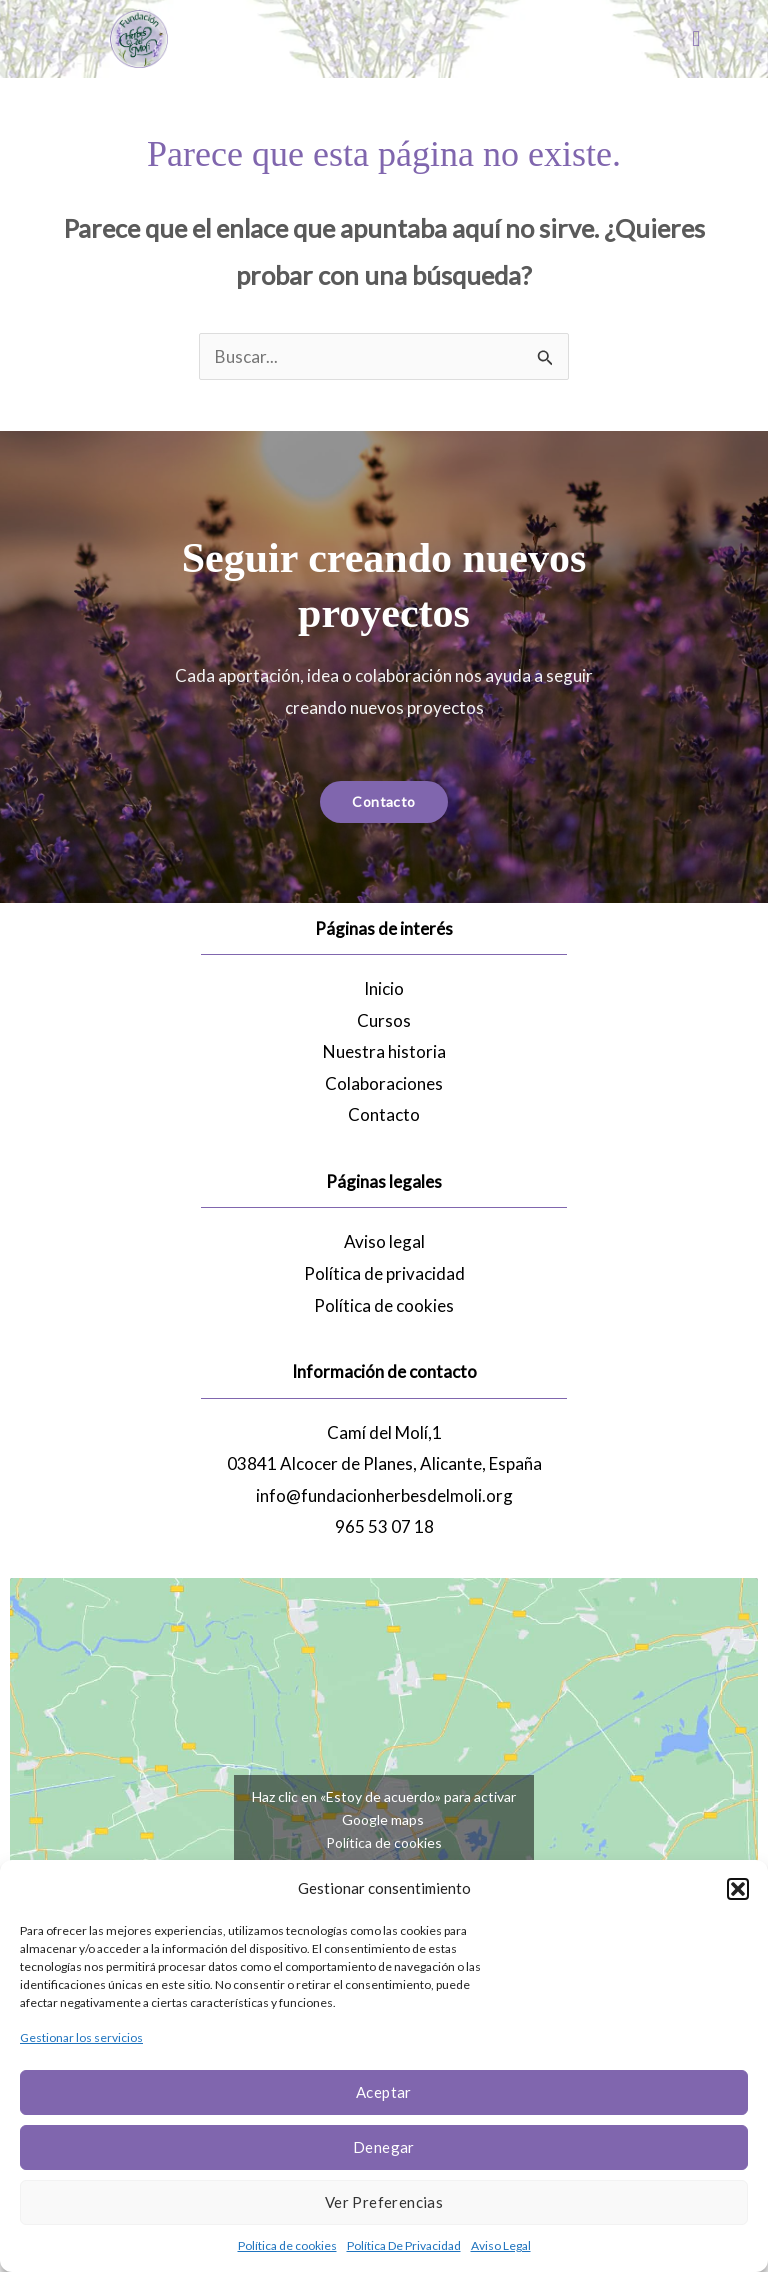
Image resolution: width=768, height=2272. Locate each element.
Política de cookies (287, 2245)
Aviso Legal (501, 2245)
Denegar (384, 2147)
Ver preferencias (384, 2202)
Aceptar (384, 2092)
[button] (738, 1889)
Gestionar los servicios (81, 2037)
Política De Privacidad (404, 2245)
